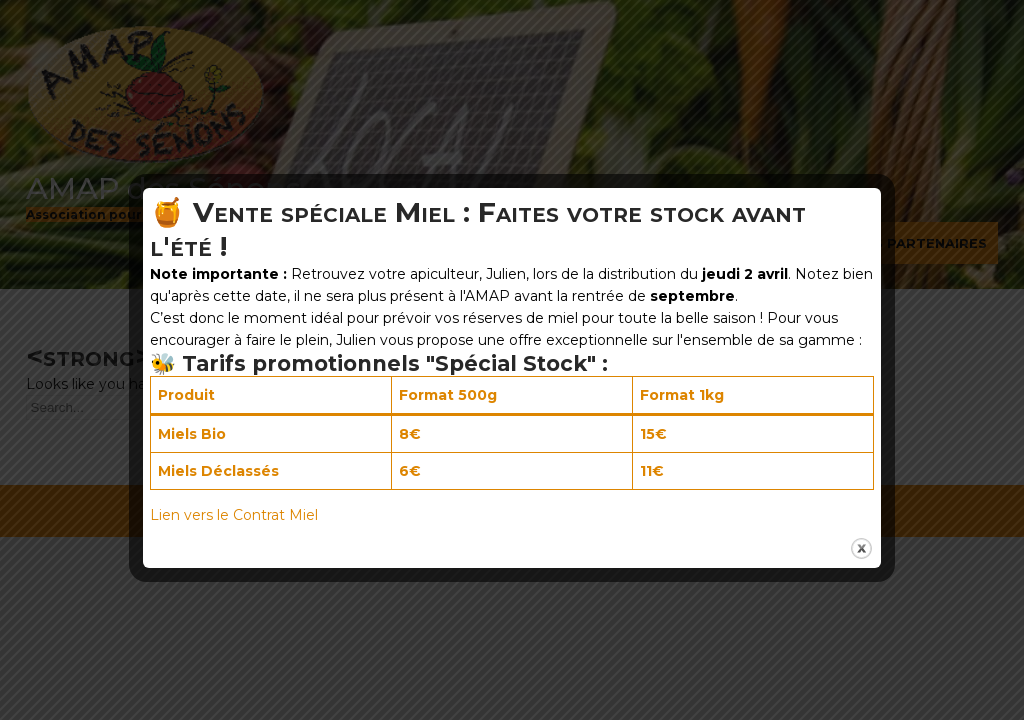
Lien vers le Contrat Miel (234, 515)
